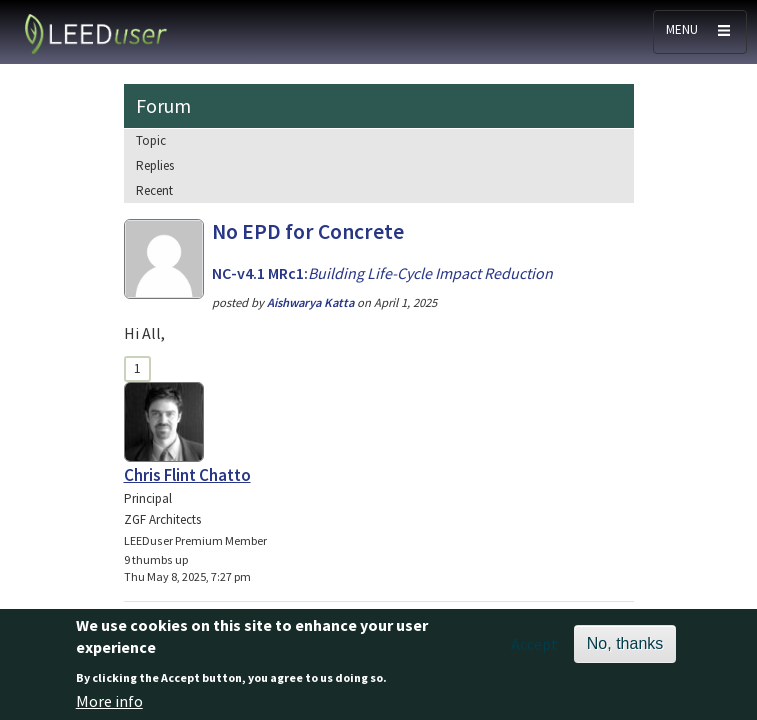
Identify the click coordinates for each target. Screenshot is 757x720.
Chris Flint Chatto (187, 475)
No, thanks (625, 651)
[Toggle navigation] (700, 32)
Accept (534, 652)
